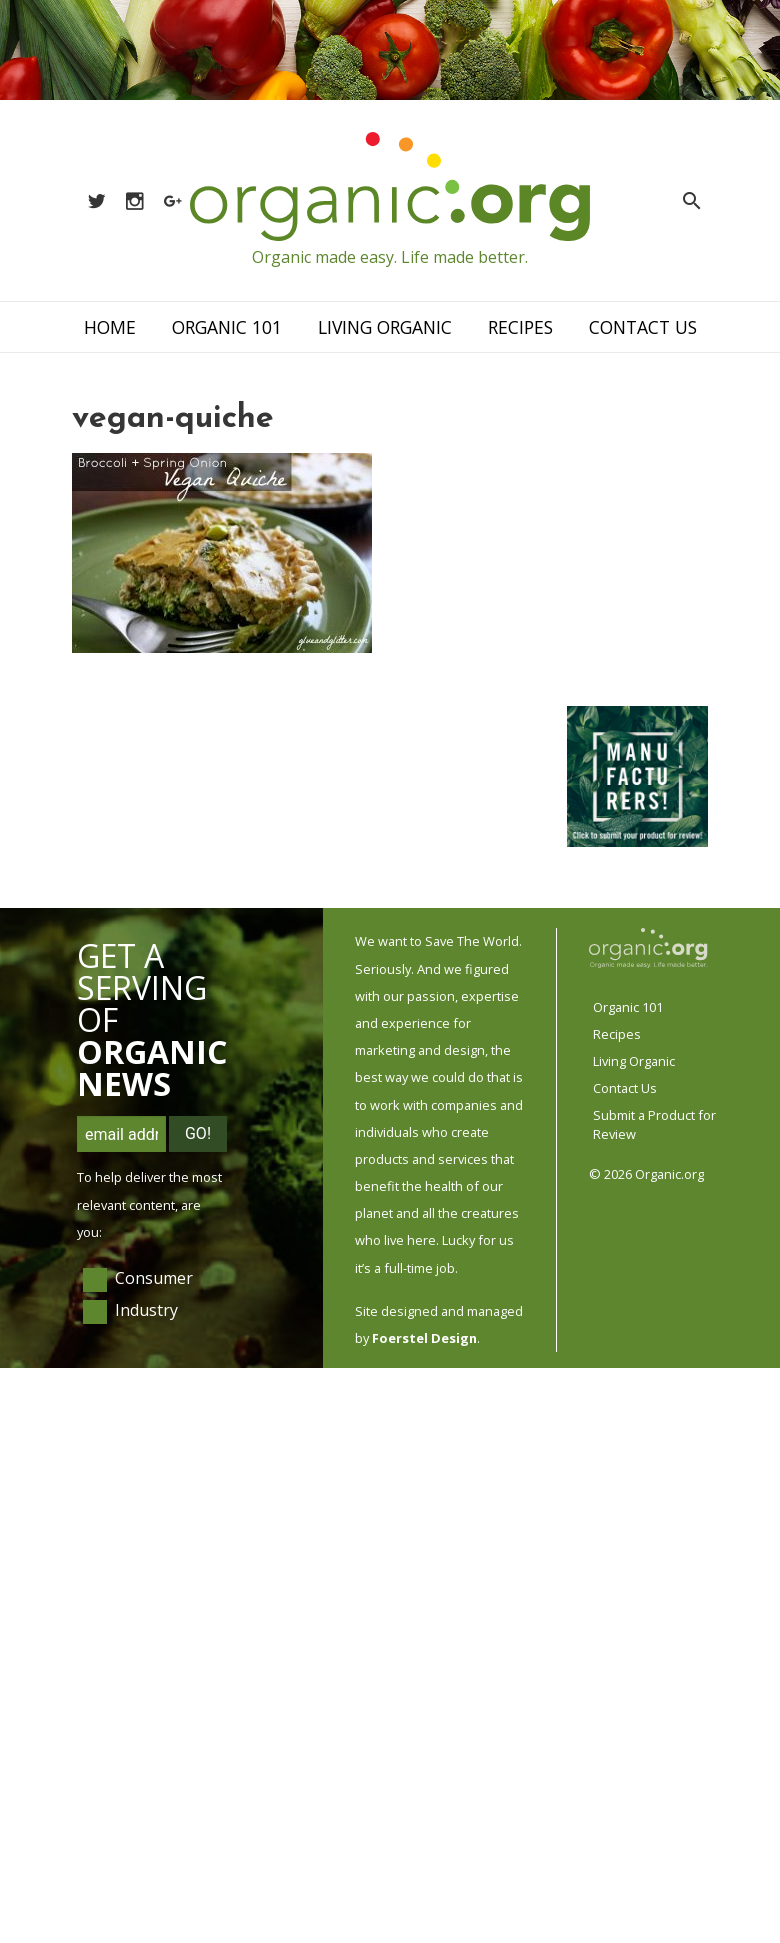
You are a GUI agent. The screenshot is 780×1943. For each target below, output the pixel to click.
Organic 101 (227, 327)
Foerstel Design (424, 1338)
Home (110, 327)
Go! (198, 1133)
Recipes (520, 327)
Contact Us (643, 327)
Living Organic (385, 327)
